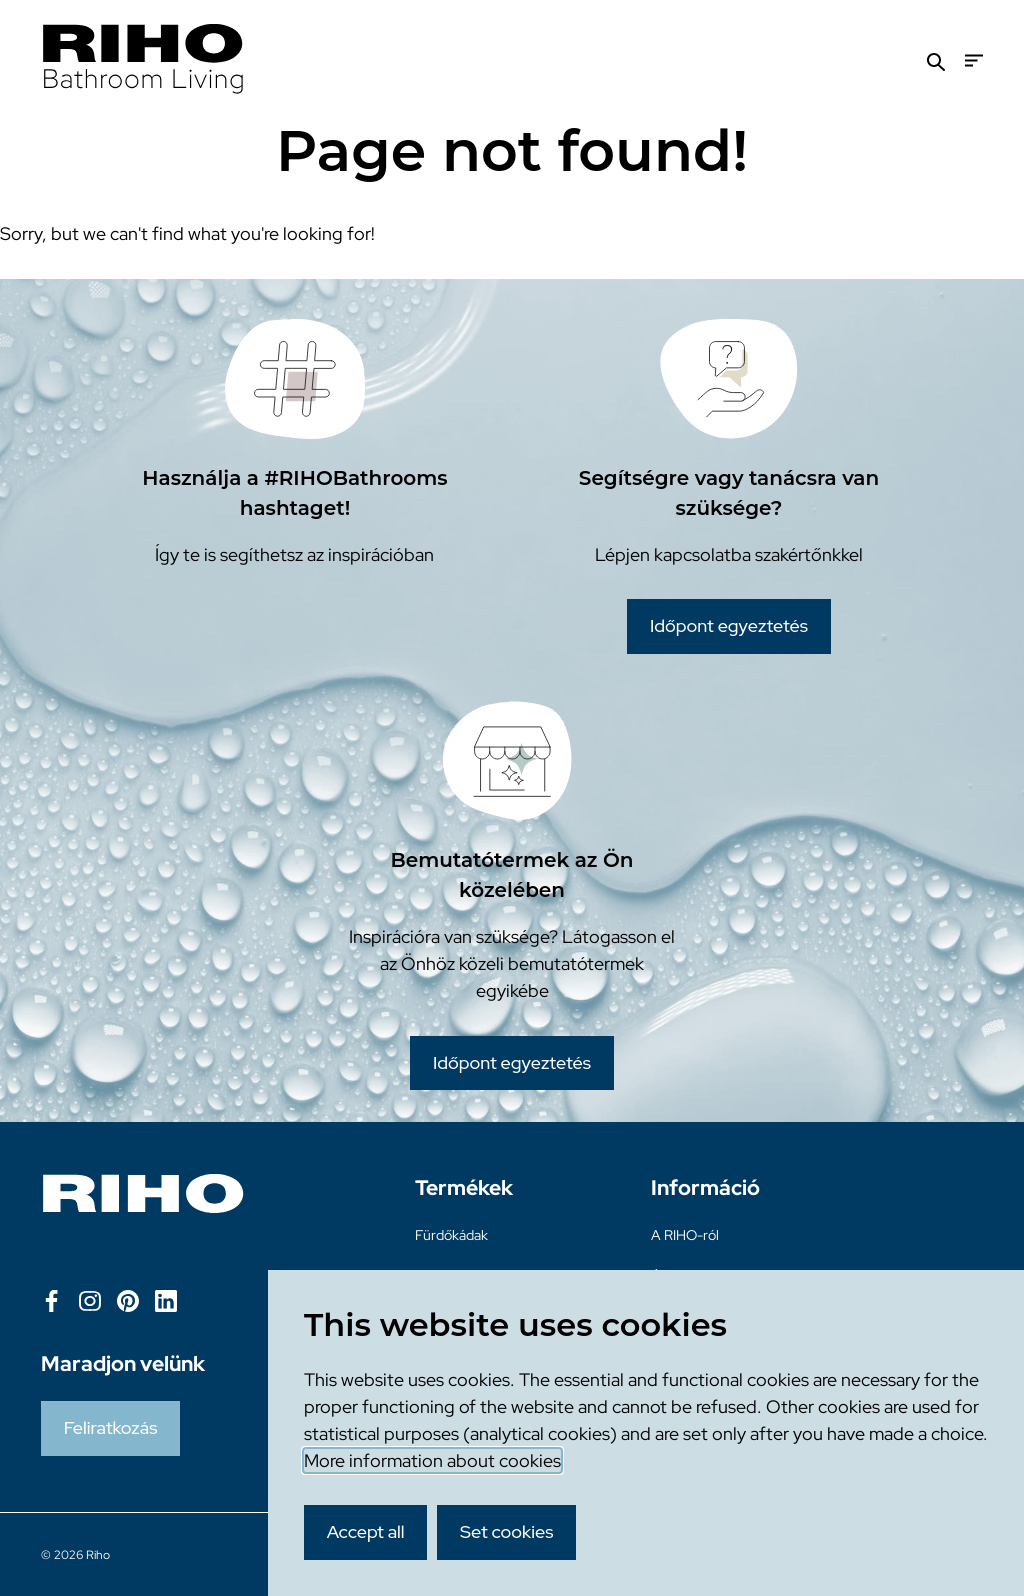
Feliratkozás (111, 1427)
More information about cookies (432, 1460)
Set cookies (507, 1531)
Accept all (366, 1531)
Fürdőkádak (451, 1235)
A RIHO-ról (685, 1235)
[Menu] (974, 60)
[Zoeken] (936, 60)
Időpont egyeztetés (729, 625)
